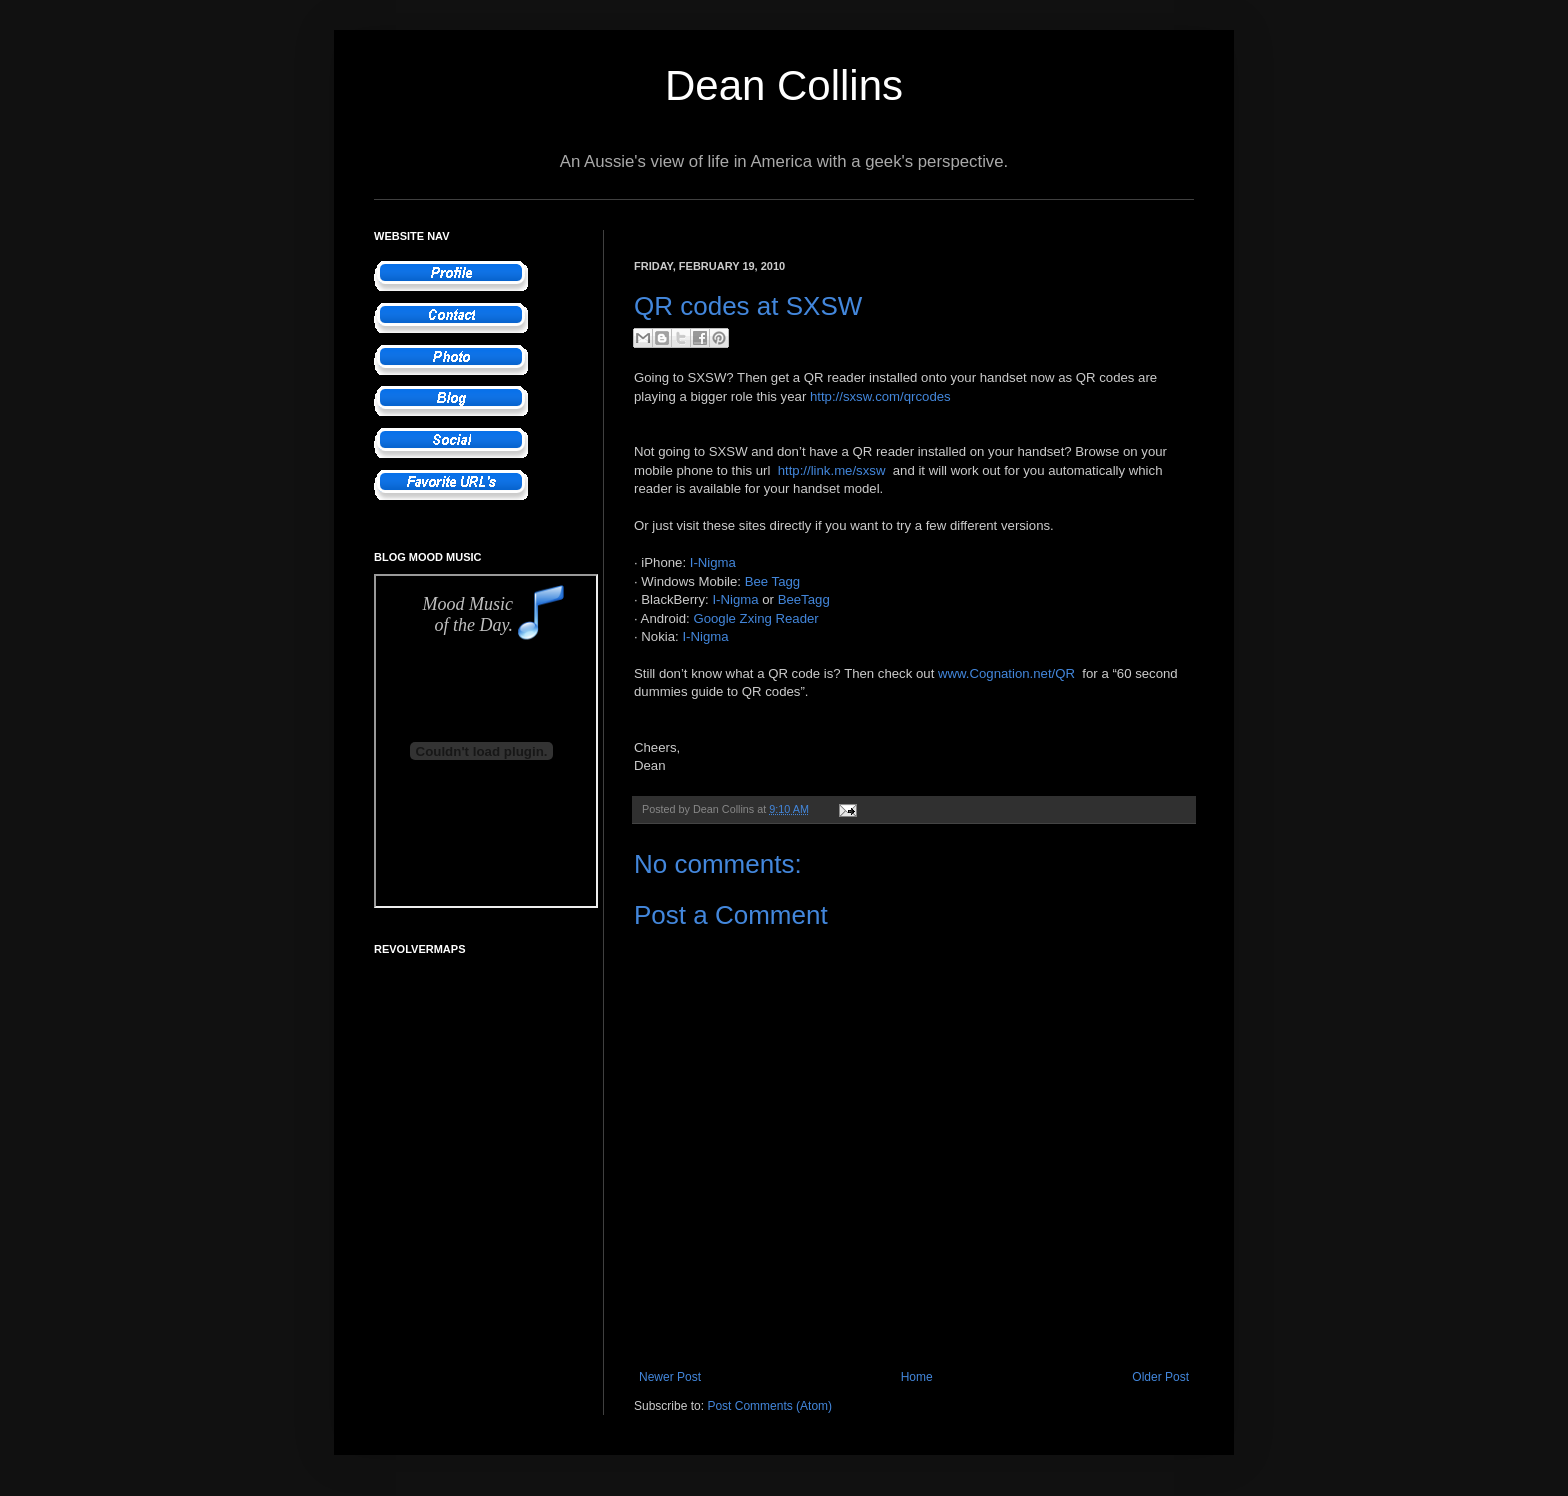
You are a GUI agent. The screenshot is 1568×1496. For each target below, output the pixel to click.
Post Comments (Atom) (769, 1406)
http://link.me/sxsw (832, 470)
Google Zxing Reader (755, 618)
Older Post (1160, 1377)
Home (917, 1377)
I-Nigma (713, 562)
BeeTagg (804, 599)
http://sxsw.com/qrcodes (880, 396)
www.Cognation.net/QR (1006, 673)
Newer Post (670, 1377)
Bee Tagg (773, 581)
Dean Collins (784, 85)
